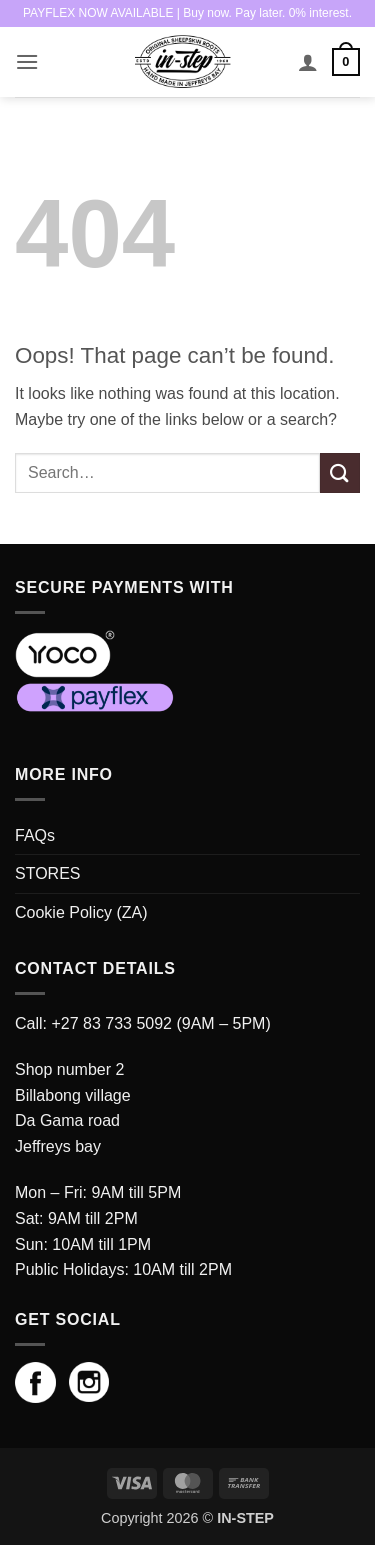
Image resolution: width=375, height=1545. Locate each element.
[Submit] (340, 472)
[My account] (308, 62)
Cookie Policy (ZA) (81, 912)
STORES (48, 873)
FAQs (35, 835)
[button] (27, 61)
